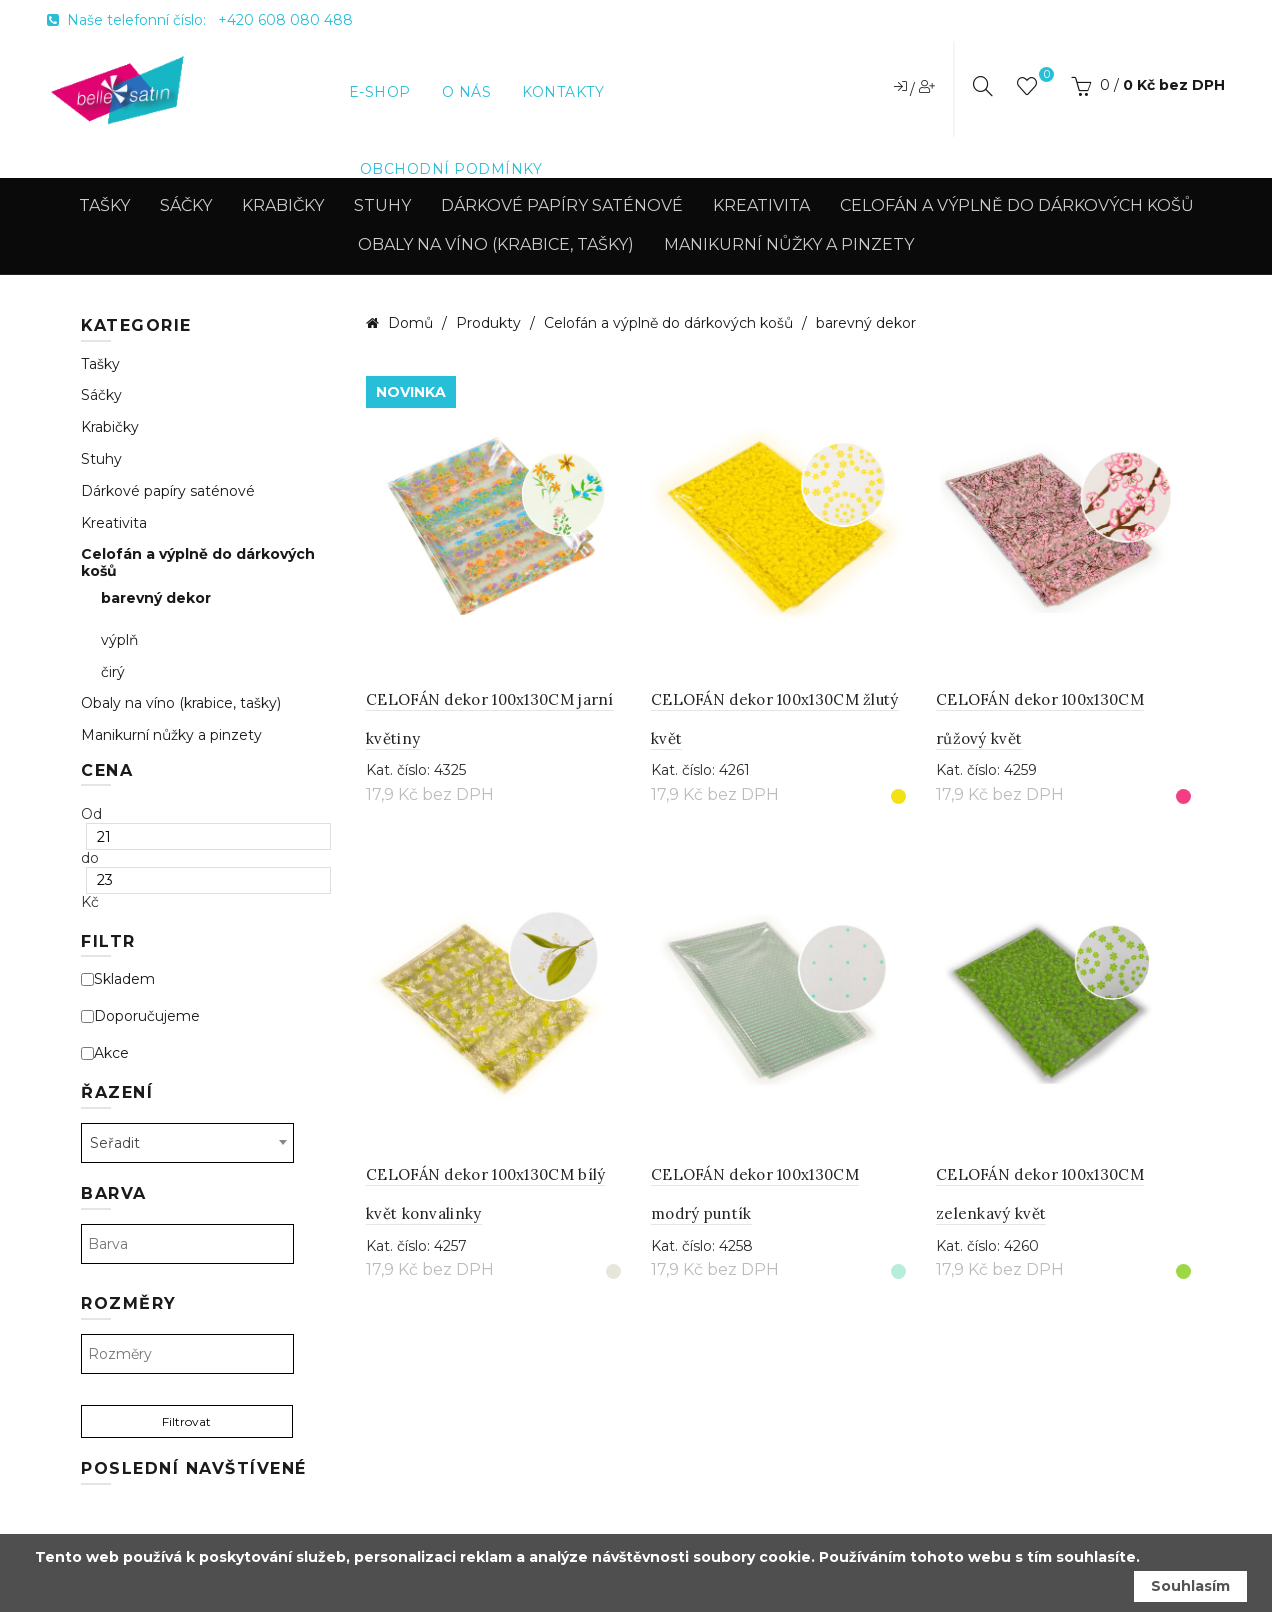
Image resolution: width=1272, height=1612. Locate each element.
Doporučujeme (140, 1016)
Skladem (118, 979)
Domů (410, 323)
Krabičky (283, 205)
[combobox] (187, 1143)
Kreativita (761, 205)
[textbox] (187, 1244)
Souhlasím (1190, 1586)
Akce (105, 1053)
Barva (114, 1193)
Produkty (490, 323)
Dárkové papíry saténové (562, 205)
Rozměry (129, 1303)
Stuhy (382, 205)
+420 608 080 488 (285, 20)
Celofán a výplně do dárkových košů (1017, 205)
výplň (119, 640)
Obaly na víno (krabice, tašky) (496, 244)
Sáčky (186, 205)
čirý (113, 672)
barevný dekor (156, 598)
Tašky (104, 205)
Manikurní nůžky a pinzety (789, 244)
